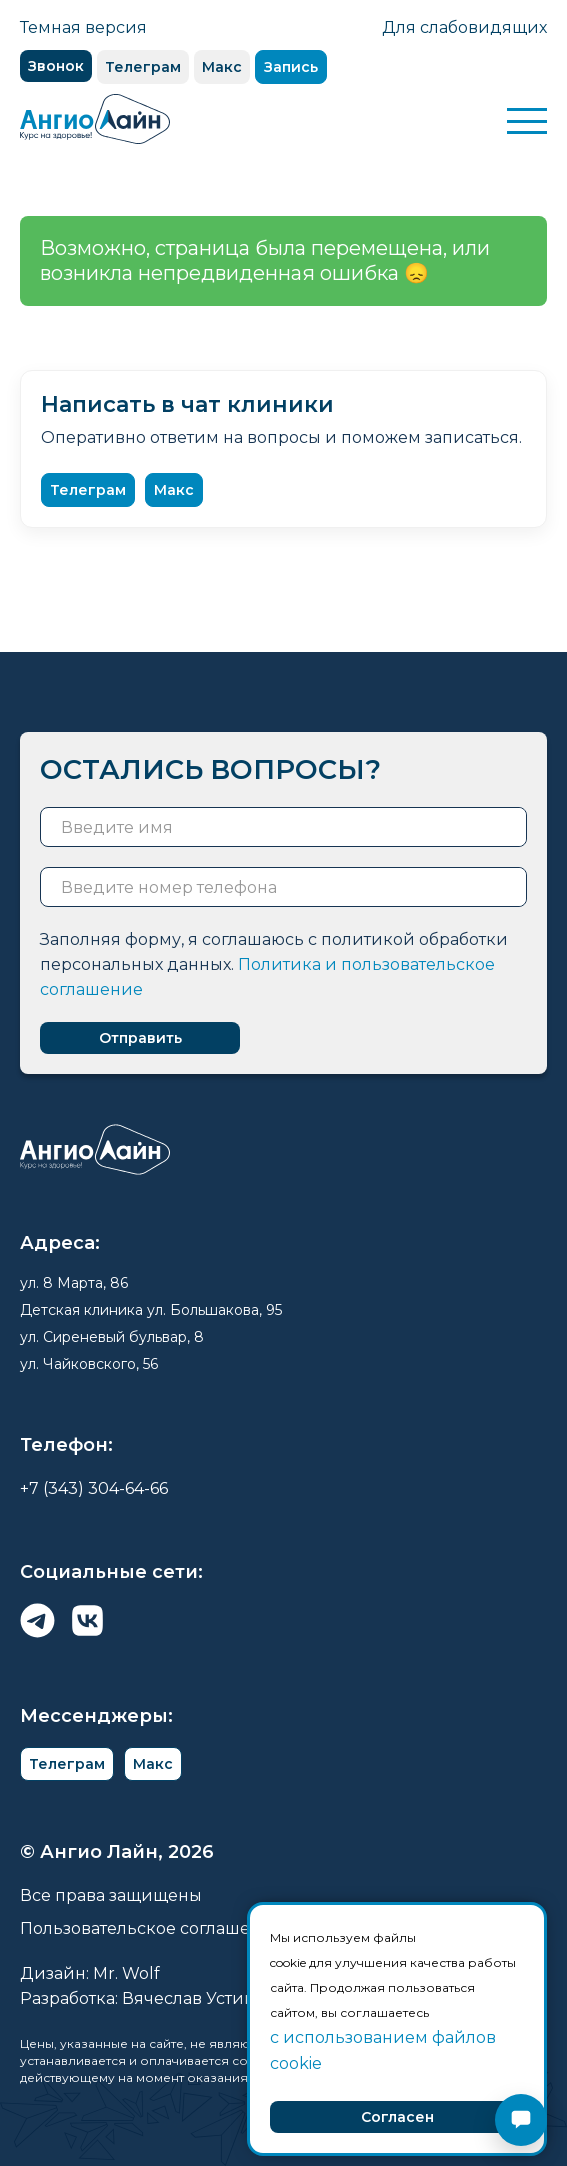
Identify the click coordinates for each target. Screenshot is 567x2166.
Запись (291, 67)
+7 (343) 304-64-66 (94, 1488)
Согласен (397, 2117)
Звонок (56, 66)
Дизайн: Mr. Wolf (90, 1973)
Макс (222, 67)
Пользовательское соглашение (151, 1928)
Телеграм (143, 67)
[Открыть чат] (521, 2120)
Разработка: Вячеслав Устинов (147, 1998)
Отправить (140, 1038)
